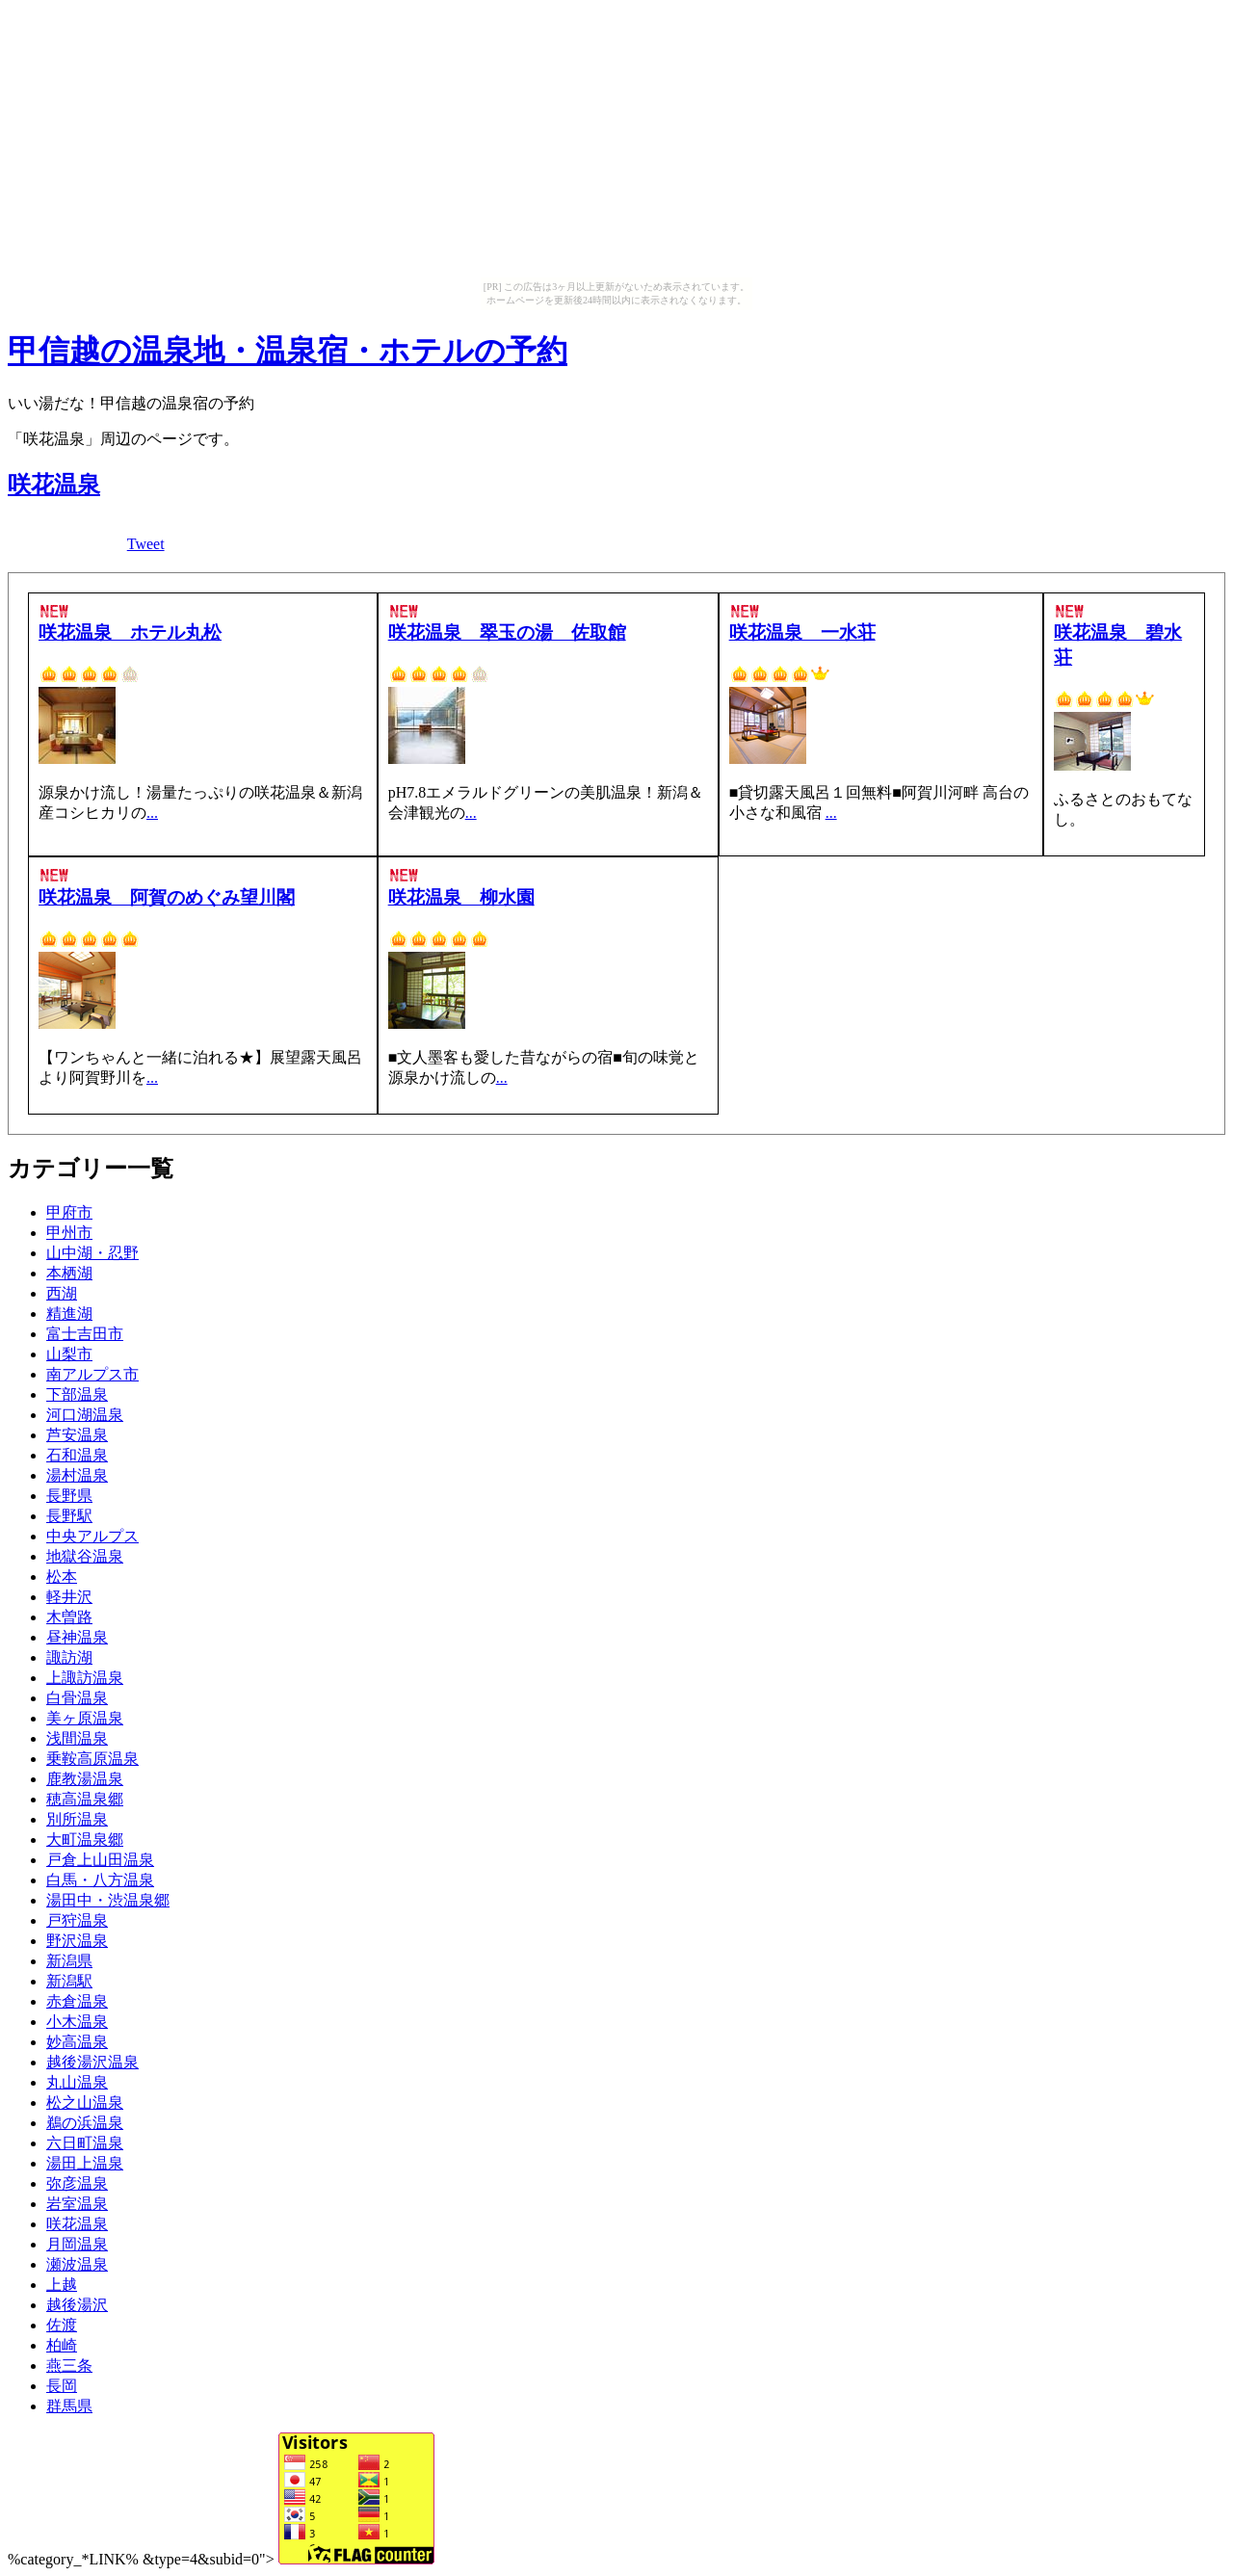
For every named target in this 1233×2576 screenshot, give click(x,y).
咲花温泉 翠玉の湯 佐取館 (507, 632)
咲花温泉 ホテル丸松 (130, 632)
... (152, 812)
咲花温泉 (54, 484)
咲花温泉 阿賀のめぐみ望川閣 (167, 897)
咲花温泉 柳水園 (461, 897)
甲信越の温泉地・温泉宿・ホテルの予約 (287, 350)
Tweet (146, 544)
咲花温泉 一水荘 (802, 632)
